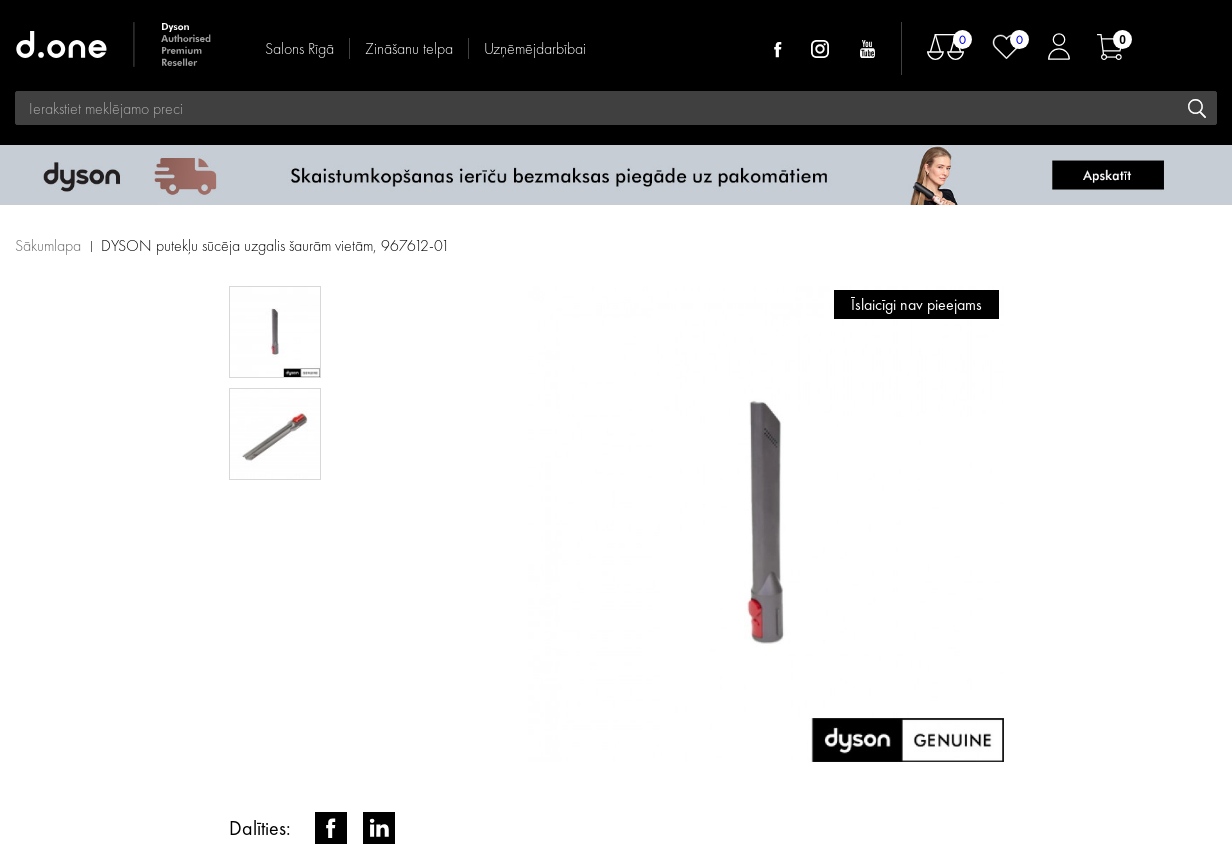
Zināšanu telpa (409, 48)
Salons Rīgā (299, 48)
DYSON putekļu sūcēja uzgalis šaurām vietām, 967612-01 (275, 245)
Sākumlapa (48, 245)
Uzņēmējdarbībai (535, 48)
